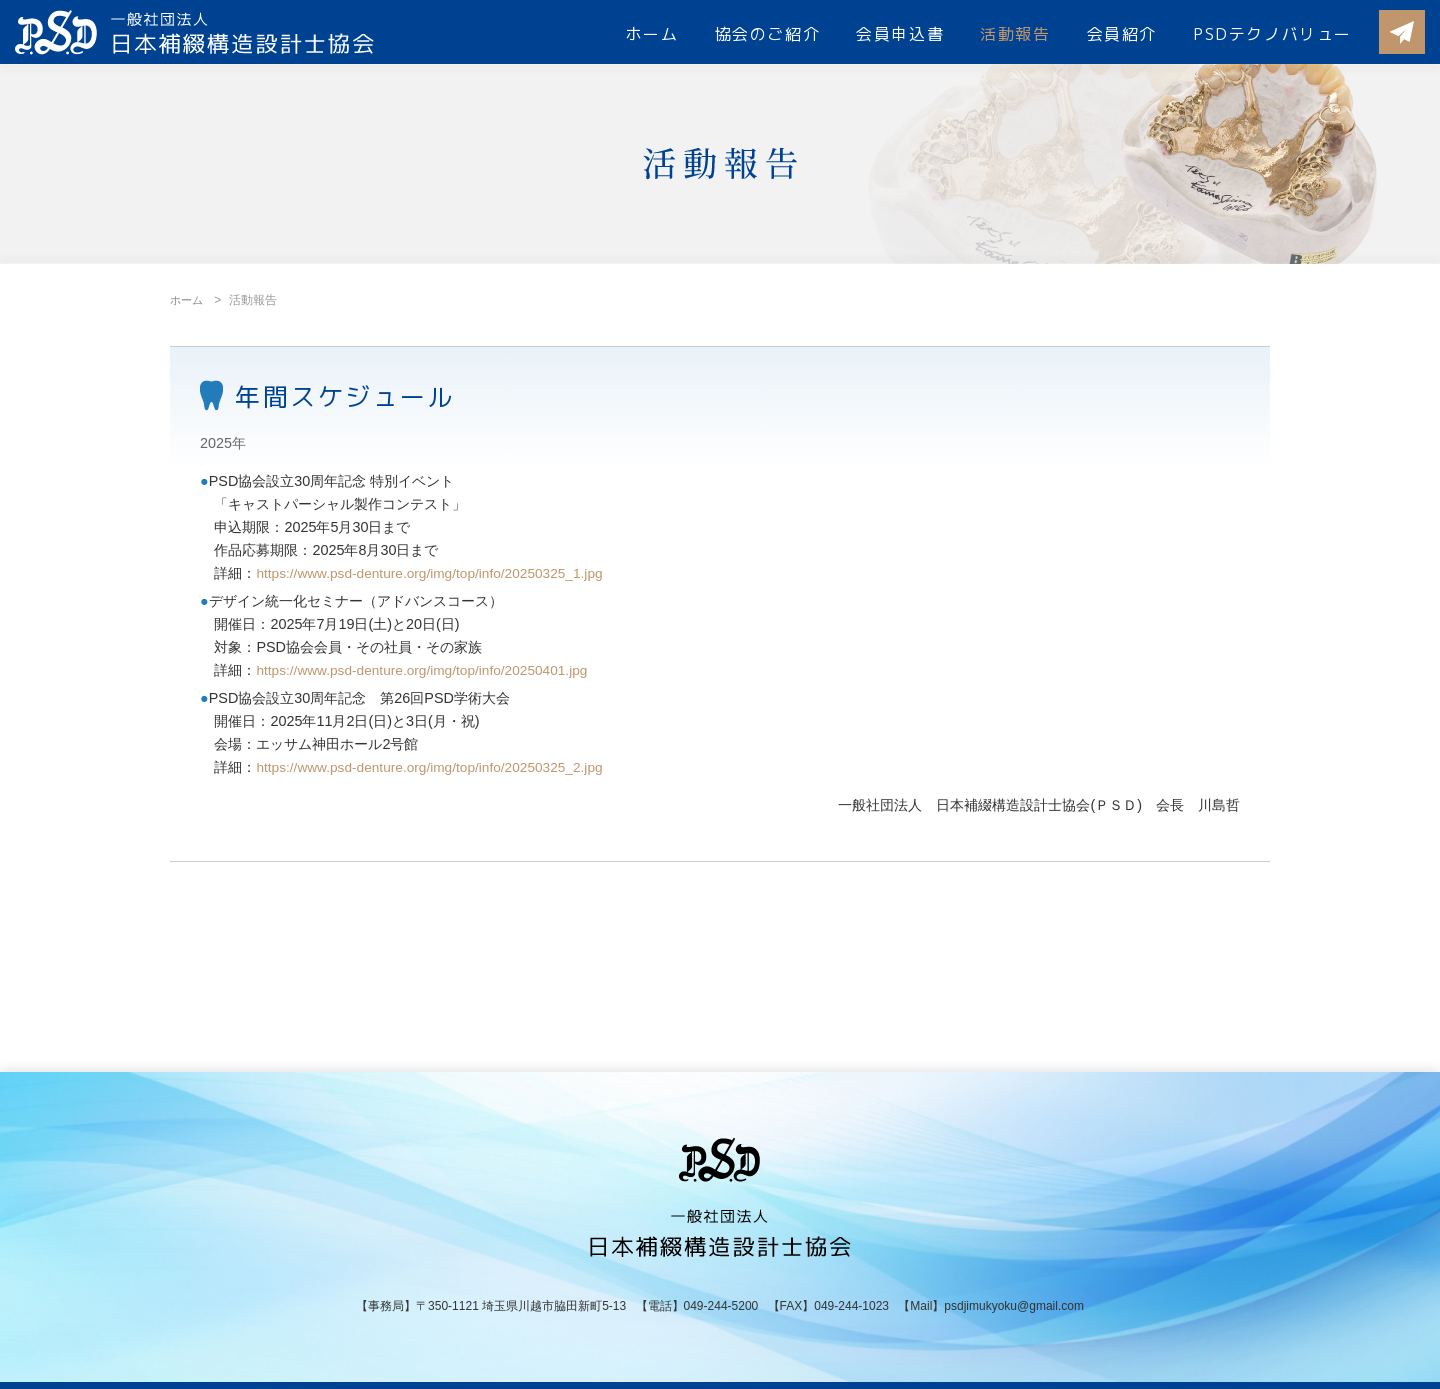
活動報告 (1015, 34)
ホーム (652, 34)
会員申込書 (900, 34)
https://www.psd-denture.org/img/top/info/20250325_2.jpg (438, 767)
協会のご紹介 (768, 34)
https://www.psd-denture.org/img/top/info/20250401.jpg (430, 670)
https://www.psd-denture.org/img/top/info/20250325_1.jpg (438, 573)
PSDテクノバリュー (1272, 34)
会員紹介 (1122, 34)
